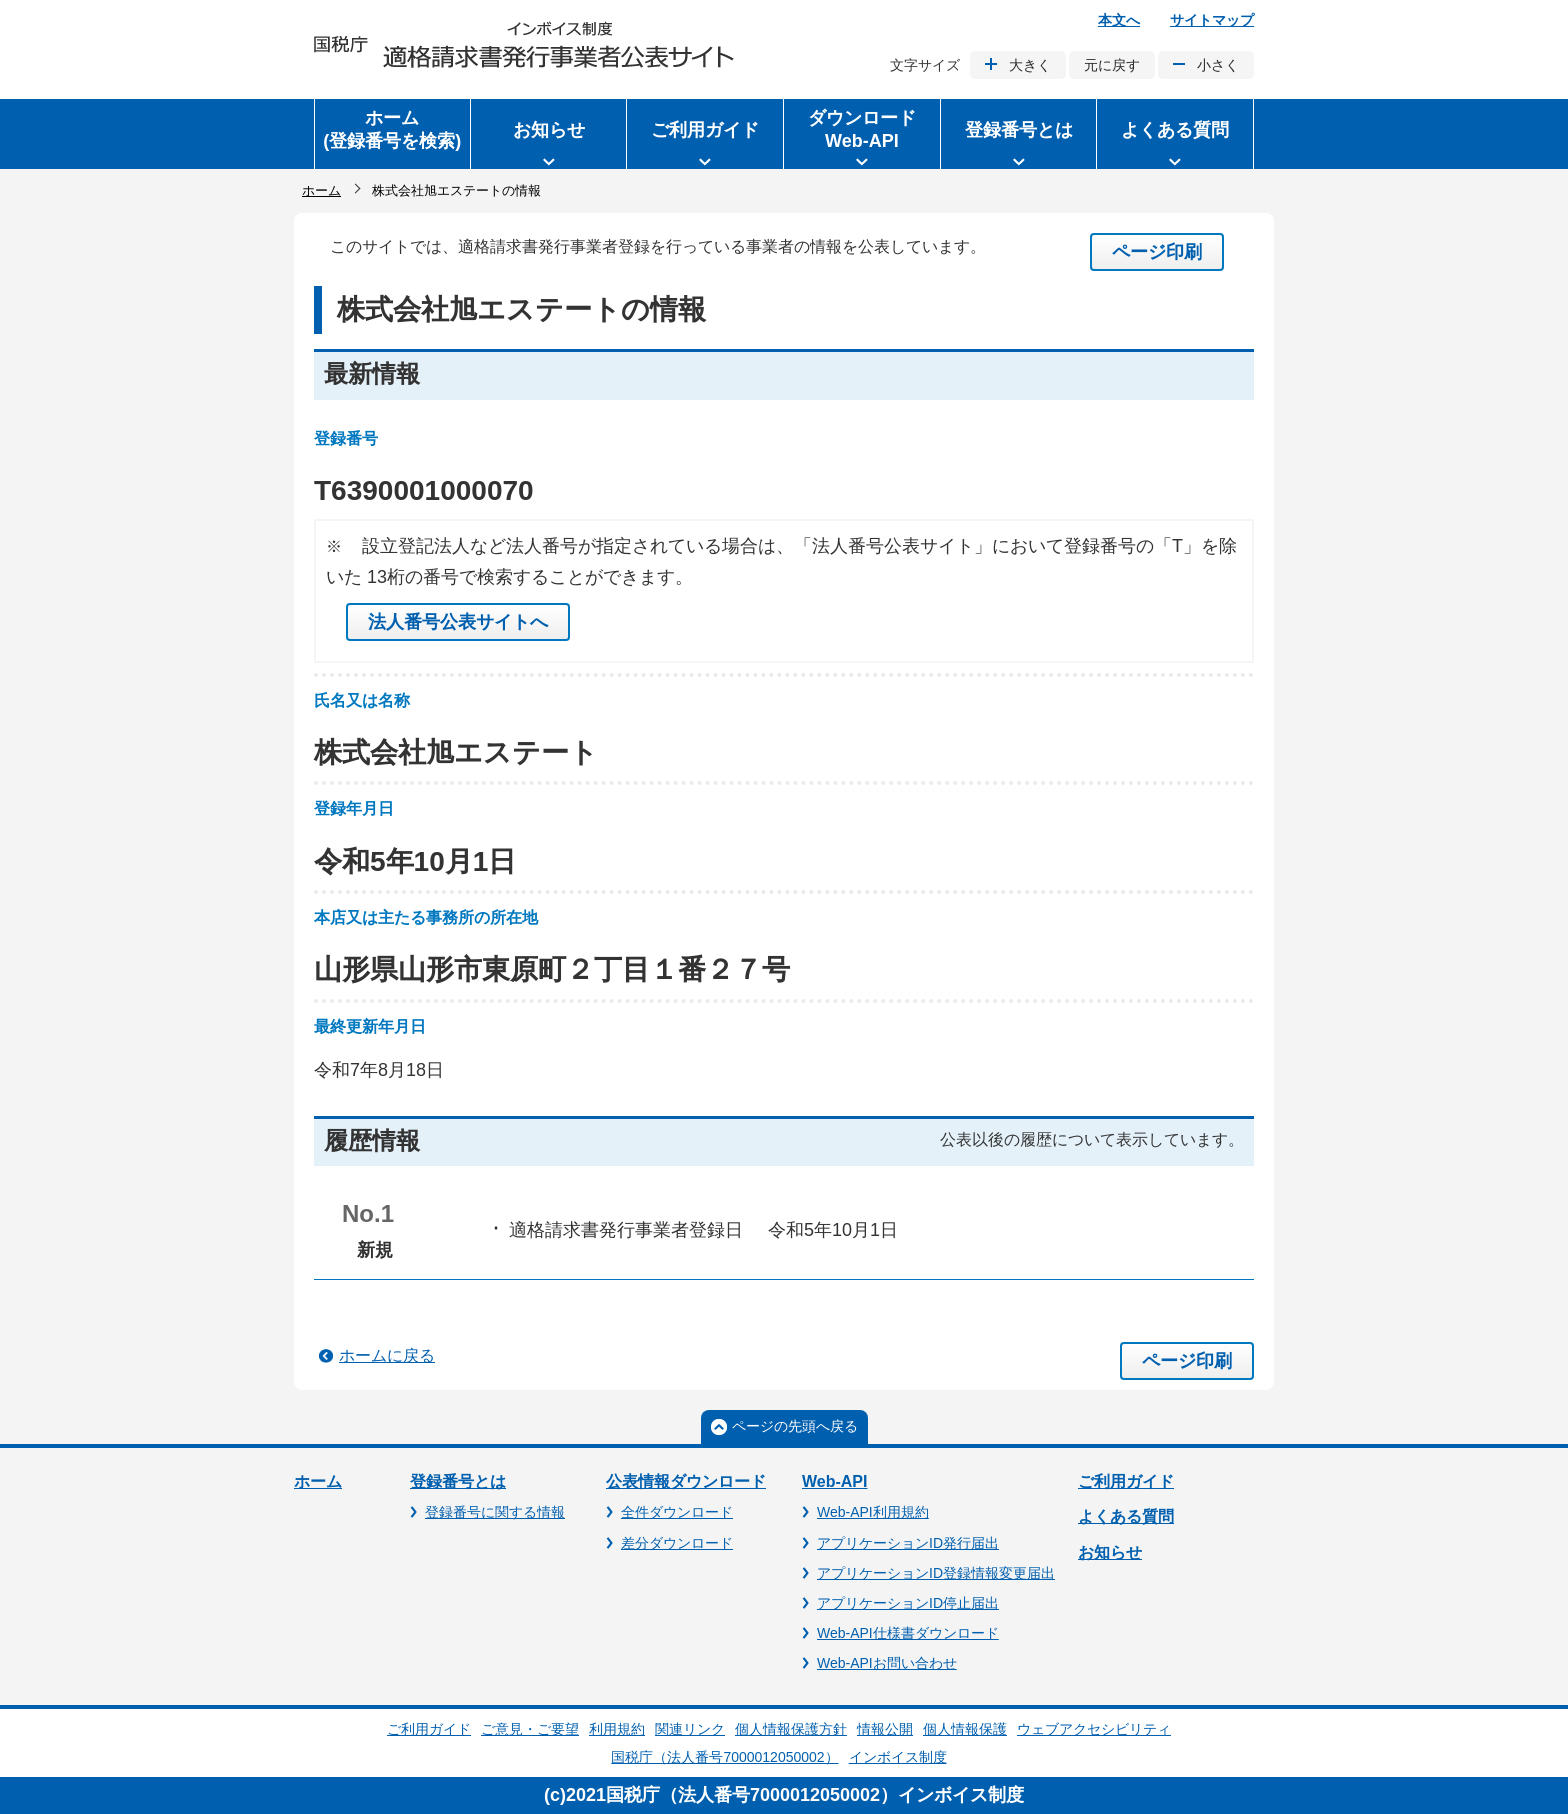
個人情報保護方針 (791, 1729)
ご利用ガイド (1126, 1481)
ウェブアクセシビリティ (1094, 1729)
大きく (1030, 65)
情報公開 (885, 1729)
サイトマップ (1212, 20)
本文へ (1119, 20)
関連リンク (690, 1729)
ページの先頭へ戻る (795, 1426)
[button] (549, 134)
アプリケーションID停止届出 (908, 1603)
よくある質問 (1126, 1516)
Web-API (834, 1481)
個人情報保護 (965, 1729)
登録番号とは (458, 1481)
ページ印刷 (1157, 252)
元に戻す (1112, 65)
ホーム (321, 190)
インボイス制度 (898, 1757)
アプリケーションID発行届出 (908, 1543)
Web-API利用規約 (873, 1512)
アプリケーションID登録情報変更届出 (936, 1573)
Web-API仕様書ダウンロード (908, 1633)
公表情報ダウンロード (686, 1481)
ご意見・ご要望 (530, 1729)
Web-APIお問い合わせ (887, 1663)
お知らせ (1110, 1552)
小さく (1218, 65)
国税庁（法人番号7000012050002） (724, 1757)
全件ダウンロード (677, 1512)
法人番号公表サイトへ (458, 622)
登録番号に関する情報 (495, 1512)
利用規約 (617, 1729)
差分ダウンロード (677, 1543)
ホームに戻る (387, 1355)
